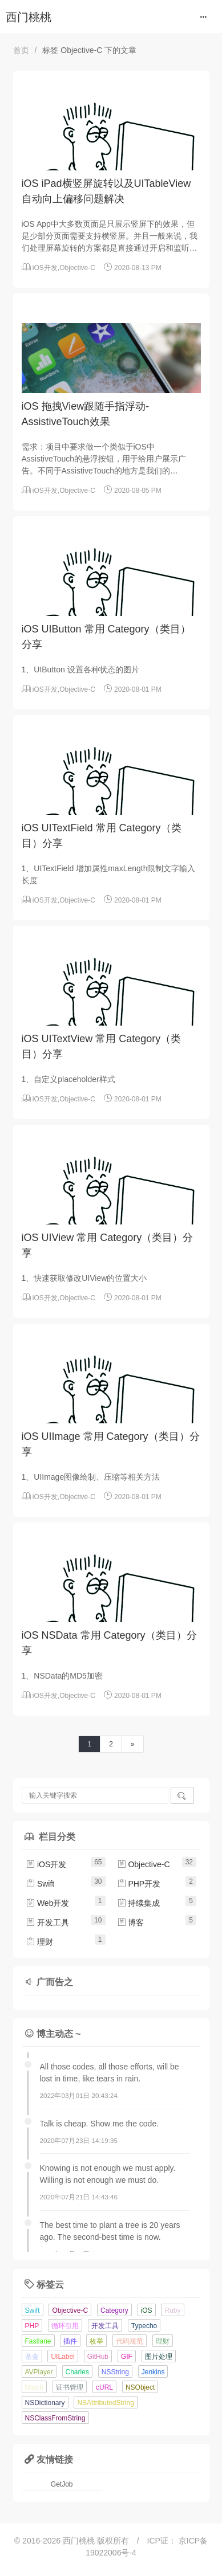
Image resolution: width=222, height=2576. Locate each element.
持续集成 (138, 1903)
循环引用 (65, 2326)
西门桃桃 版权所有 (97, 2540)
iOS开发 (45, 268)
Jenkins (153, 2372)
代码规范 (129, 2341)
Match (34, 2387)
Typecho (144, 2326)
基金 (32, 2357)
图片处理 (158, 2357)
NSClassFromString (55, 2418)
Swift (40, 1883)
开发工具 (47, 1922)
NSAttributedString (105, 2403)
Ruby (172, 2310)
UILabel (62, 2357)
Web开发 (47, 1903)
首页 (21, 50)
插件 (70, 2341)
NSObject (140, 2387)
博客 (130, 1922)
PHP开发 (139, 1883)
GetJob (62, 2484)
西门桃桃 (28, 17)
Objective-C (77, 268)
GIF (126, 2357)
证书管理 (69, 2387)
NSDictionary (45, 2403)
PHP (32, 2326)
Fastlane (38, 2341)
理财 (39, 1941)
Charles (77, 2372)
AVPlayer (39, 2372)
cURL (104, 2387)
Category (114, 2310)
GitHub (97, 2357)
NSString (115, 2372)
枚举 (96, 2341)
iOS (146, 2310)
